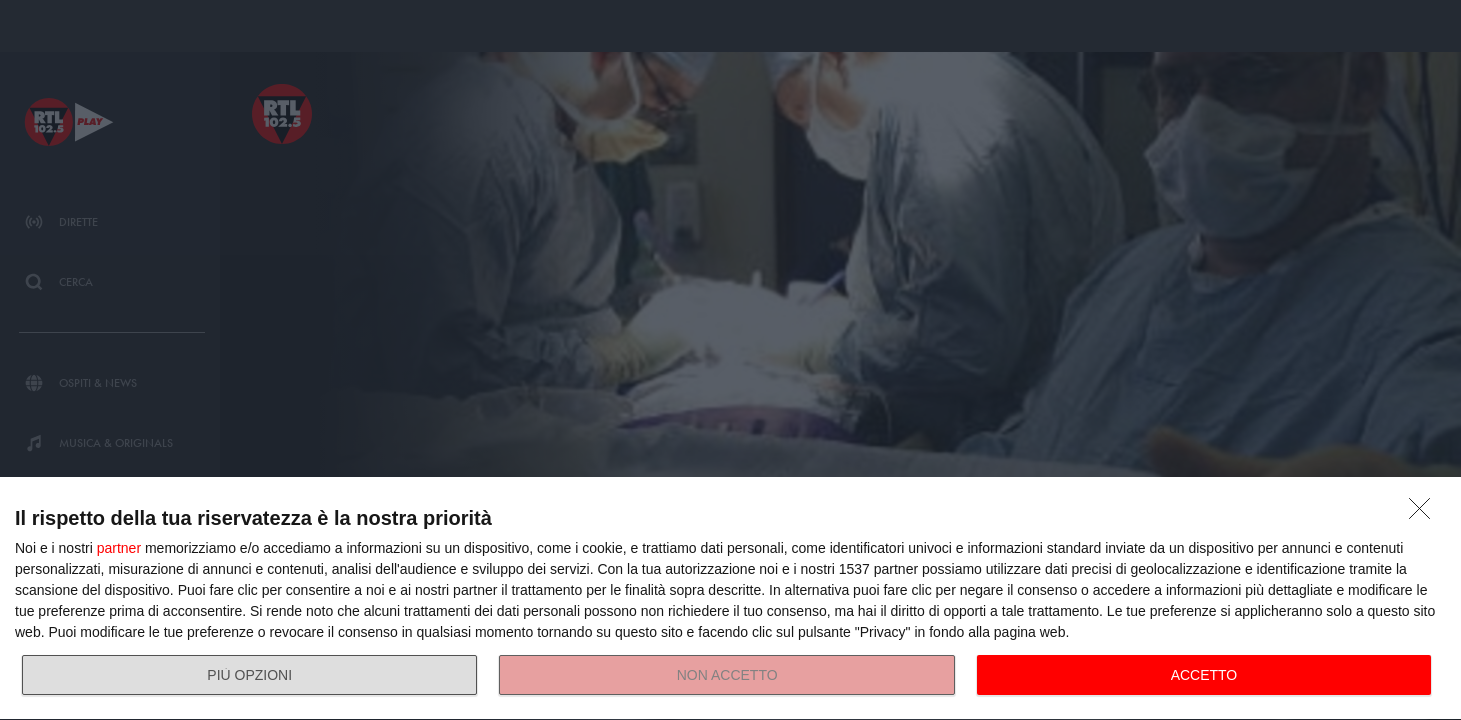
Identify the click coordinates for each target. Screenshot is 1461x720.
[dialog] (730, 599)
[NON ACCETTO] (1425, 514)
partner (119, 548)
